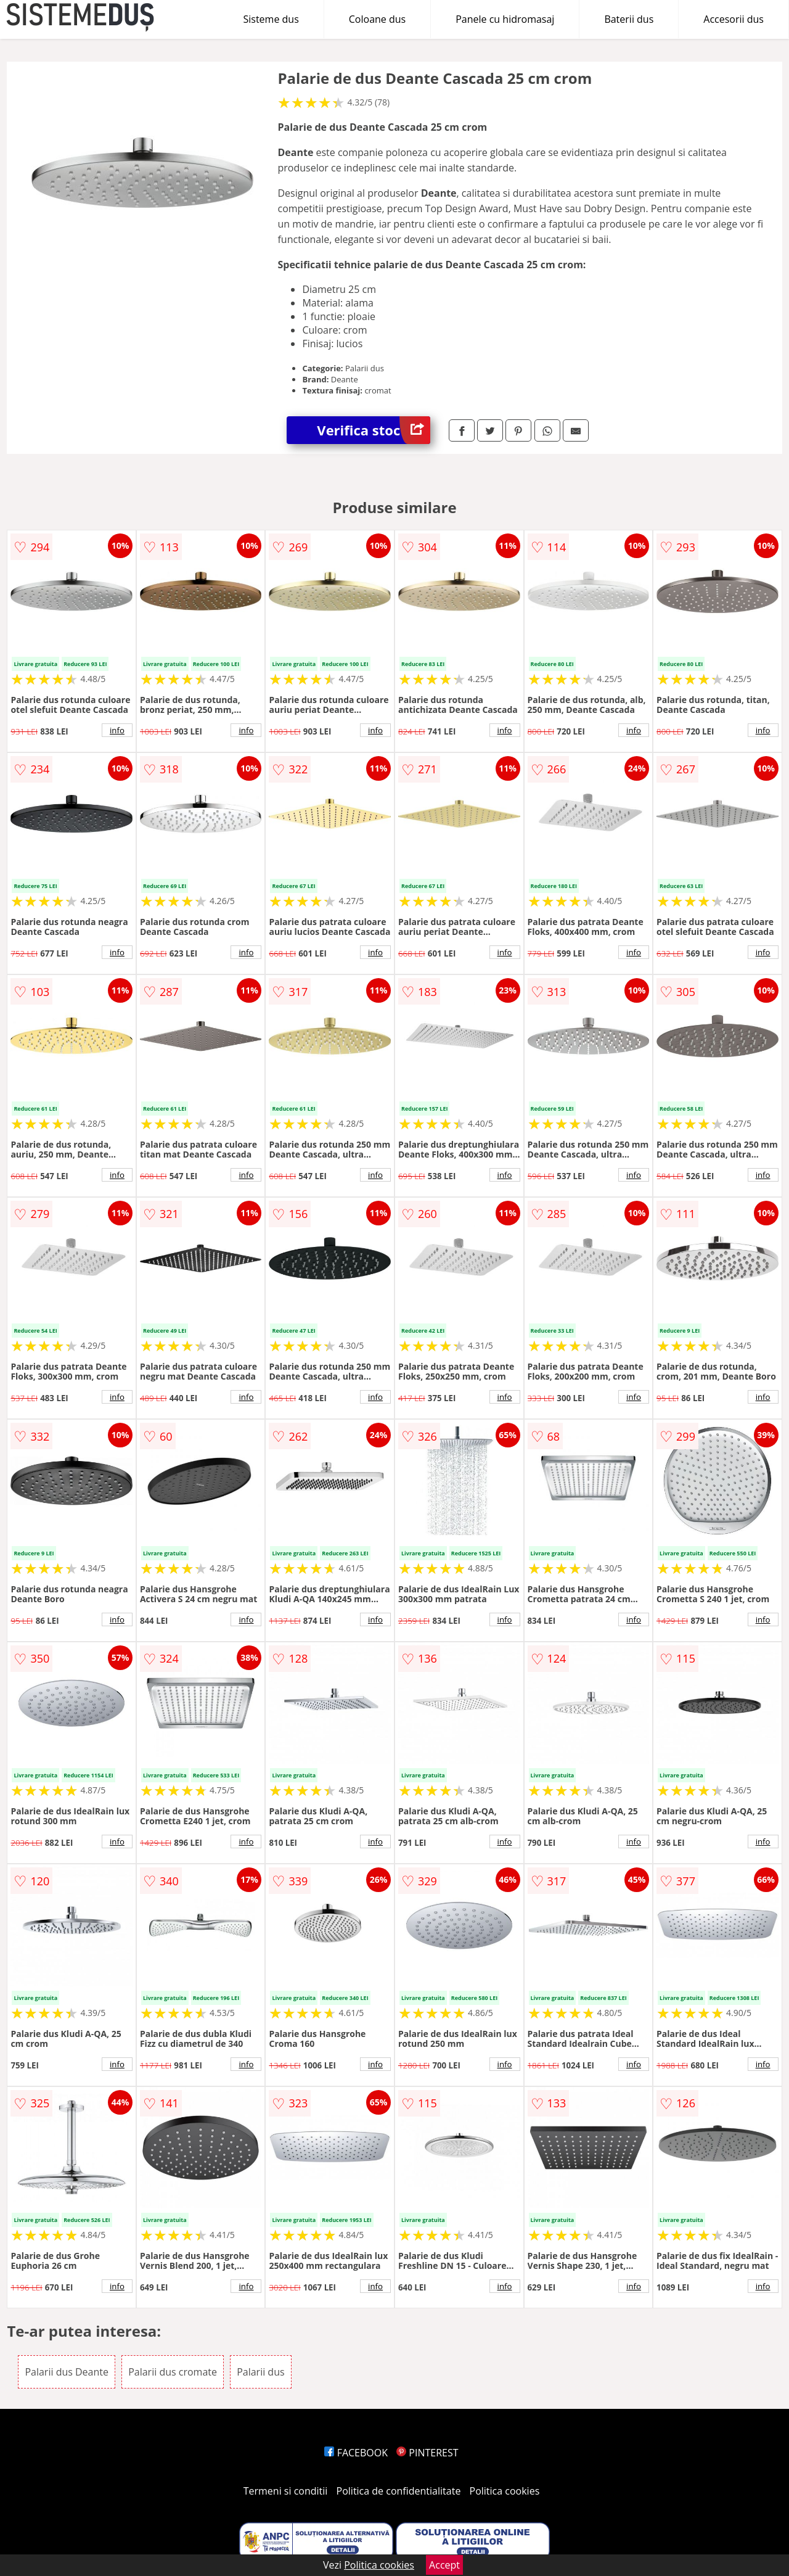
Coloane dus (377, 19)
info (117, 730)
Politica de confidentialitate (399, 2491)
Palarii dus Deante (66, 2372)
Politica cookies (505, 2491)
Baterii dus (628, 19)
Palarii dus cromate (172, 2372)
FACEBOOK (356, 2452)
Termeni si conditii (285, 2491)
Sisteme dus (270, 19)
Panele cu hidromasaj (505, 19)
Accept (444, 2565)
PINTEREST (427, 2452)
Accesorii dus (733, 19)
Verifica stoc (373, 430)
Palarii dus (260, 2372)
